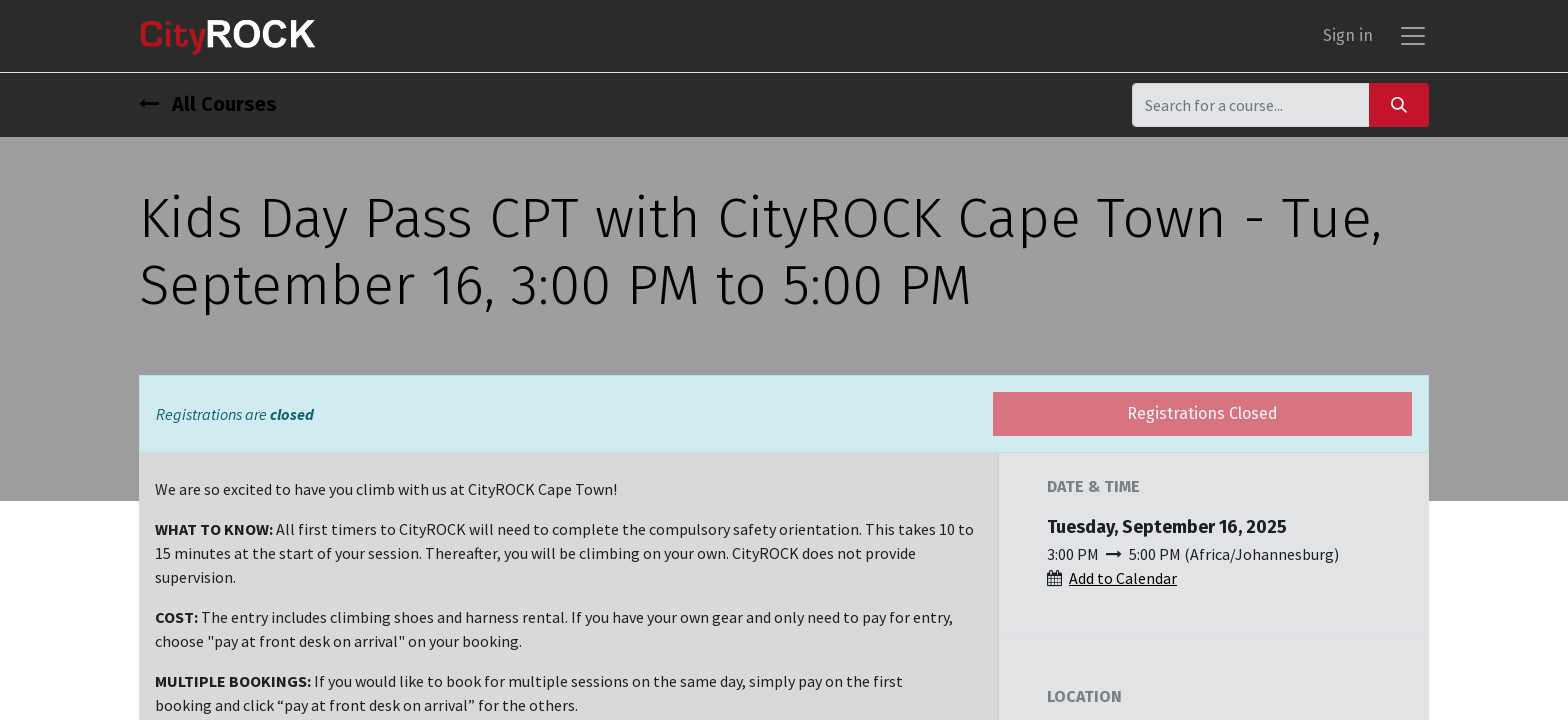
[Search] (1399, 104)
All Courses (208, 104)
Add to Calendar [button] (1123, 578)
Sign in (1348, 35)
